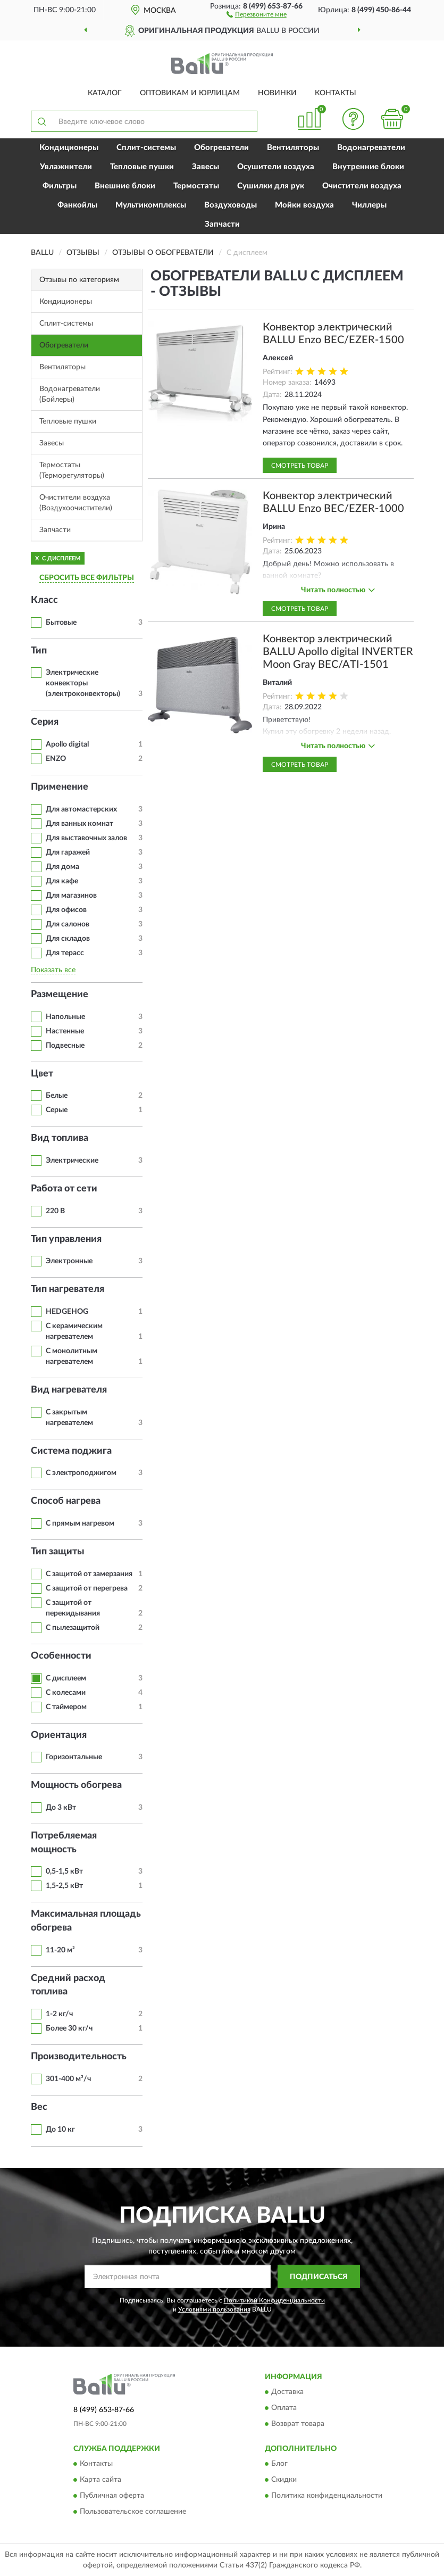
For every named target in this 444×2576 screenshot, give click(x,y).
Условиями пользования (214, 2309)
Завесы (205, 167)
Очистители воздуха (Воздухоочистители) (75, 503)
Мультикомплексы (150, 205)
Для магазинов (71, 895)
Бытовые (61, 622)
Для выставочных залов (86, 838)
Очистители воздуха (361, 186)
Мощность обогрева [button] (76, 1785)
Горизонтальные (74, 1757)
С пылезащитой (72, 1627)
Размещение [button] (59, 994)
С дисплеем (66, 1678)
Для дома (62, 867)
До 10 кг (60, 2129)
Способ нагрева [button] (65, 1501)
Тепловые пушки (142, 167)
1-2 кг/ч (59, 2014)
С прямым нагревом (80, 1523)
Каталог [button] (105, 93)
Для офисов (66, 910)
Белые (57, 1095)
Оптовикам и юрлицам (190, 93)
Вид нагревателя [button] (69, 1390)
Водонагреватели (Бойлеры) (69, 394)
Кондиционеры (68, 148)
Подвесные (65, 1045)
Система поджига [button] (71, 1451)
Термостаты (196, 186)
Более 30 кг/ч (69, 2028)
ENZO (56, 759)
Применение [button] (59, 787)
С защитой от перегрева (87, 1588)
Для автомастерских (81, 809)
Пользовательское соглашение (133, 2512)
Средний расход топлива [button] (68, 1985)
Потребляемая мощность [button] (64, 1842)
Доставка (287, 2392)
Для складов (68, 938)
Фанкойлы (77, 205)
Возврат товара (297, 2424)
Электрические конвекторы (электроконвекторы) (83, 683)
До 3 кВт (61, 1807)
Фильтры (60, 186)
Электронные (69, 1261)
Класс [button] (44, 600)
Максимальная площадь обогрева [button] (86, 1921)
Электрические (72, 1160)
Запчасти (222, 224)
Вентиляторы (293, 148)
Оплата (284, 2408)
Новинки (277, 93)
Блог (279, 2464)
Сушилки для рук (270, 186)
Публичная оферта (112, 2496)
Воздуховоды (230, 205)
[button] (257, 14)
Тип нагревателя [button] (67, 1289)
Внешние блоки (125, 186)
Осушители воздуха (275, 167)
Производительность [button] (79, 2056)
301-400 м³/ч (68, 2079)
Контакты (335, 93)
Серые (57, 1110)
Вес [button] (39, 2107)
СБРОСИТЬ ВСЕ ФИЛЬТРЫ (86, 578)
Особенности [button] (61, 1656)
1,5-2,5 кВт (64, 1886)
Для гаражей (68, 852)
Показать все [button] (53, 970)
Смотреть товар (299, 465)
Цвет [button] (42, 1074)
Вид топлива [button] (59, 1138)
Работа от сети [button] (64, 1189)
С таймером (66, 1707)
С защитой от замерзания (89, 1574)
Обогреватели (221, 148)
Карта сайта (100, 2480)
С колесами (66, 1692)
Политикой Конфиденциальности (274, 2300)
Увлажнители (66, 167)
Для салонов (67, 924)
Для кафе (62, 881)
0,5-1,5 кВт (64, 1871)
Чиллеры (369, 205)
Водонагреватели (371, 148)
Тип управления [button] (66, 1239)
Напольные (65, 1017)
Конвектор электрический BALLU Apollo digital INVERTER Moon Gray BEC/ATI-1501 (338, 652)
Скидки (284, 2480)
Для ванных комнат (79, 823)
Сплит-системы (146, 148)
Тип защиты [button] (58, 1551)
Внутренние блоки (368, 167)
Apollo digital (67, 744)
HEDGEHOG (67, 1311)
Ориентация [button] (59, 1735)
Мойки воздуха (304, 205)
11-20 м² (60, 1950)
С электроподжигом (81, 1473)
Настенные (65, 1031)
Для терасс (65, 953)
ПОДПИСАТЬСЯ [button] (319, 2277)
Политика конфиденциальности (326, 2496)
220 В (55, 1211)
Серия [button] (44, 722)
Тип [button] (39, 651)
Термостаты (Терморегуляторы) (71, 470)
